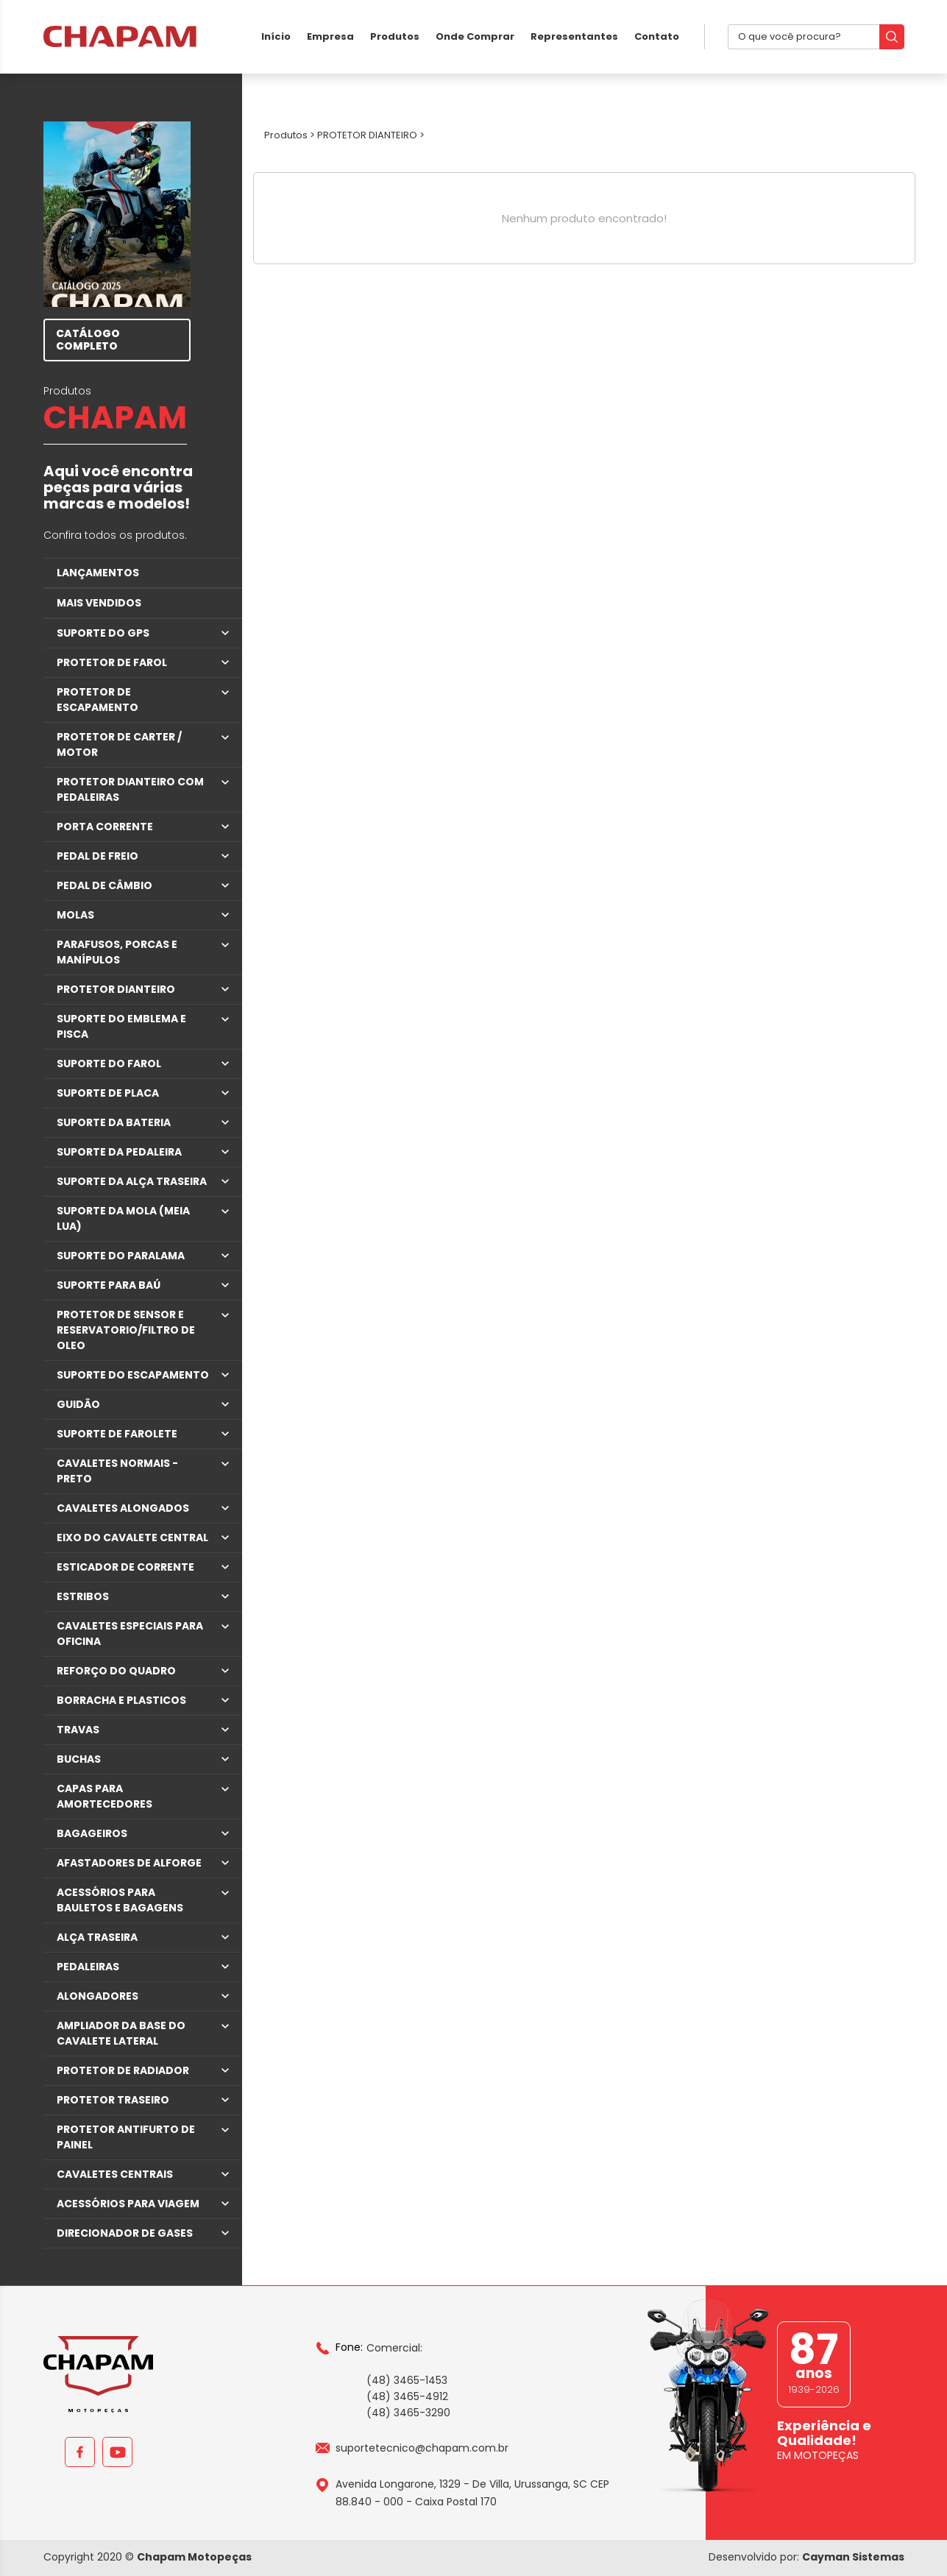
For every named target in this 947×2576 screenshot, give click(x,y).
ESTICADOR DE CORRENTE (125, 1567)
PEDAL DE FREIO (97, 856)
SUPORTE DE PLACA (108, 1093)
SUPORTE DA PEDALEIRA (119, 1151)
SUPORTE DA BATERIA (114, 1122)
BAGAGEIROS (92, 1833)
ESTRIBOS (83, 1596)
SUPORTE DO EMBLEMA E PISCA (121, 1026)
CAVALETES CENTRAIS (115, 2174)
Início (276, 36)
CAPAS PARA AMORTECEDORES (104, 1796)
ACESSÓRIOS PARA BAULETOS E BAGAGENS (120, 1900)
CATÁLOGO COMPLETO (88, 339)
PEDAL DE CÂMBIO (104, 885)
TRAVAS (78, 1729)
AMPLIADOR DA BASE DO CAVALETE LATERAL (121, 2033)
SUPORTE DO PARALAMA (121, 1255)
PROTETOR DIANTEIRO (116, 989)
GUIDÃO (78, 1404)
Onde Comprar (475, 36)
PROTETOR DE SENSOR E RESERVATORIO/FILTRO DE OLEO (126, 1330)
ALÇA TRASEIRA (97, 1937)
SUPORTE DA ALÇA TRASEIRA (132, 1181)
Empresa (330, 36)
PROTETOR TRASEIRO (113, 2099)
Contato (656, 36)
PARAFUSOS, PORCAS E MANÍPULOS (117, 952)
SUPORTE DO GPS (103, 633)
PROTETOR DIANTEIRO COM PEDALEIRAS (130, 789)
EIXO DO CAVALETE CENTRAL (132, 1537)
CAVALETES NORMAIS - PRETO (117, 1471)
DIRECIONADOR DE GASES (125, 2233)
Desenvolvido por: (806, 2557)
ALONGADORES (97, 1996)
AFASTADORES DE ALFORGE (129, 1862)
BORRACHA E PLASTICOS (121, 1700)
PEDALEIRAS (88, 1966)
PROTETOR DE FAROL (112, 662)
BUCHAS (79, 1759)
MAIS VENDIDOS (99, 602)
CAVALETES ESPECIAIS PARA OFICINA (130, 1633)
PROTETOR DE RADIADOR (123, 2070)
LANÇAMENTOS (98, 572)
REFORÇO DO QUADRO (116, 1670)
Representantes (574, 36)
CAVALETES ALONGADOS (123, 1508)
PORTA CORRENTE (105, 826)
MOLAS (75, 914)
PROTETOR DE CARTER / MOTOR (119, 744)
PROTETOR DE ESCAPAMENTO (97, 699)
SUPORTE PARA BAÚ (108, 1285)
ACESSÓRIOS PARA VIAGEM (128, 2203)
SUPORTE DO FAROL (109, 1063)
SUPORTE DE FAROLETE (117, 1433)
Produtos (394, 36)
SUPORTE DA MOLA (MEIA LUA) (123, 1218)
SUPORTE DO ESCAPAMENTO (133, 1374)
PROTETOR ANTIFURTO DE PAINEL (126, 2137)
